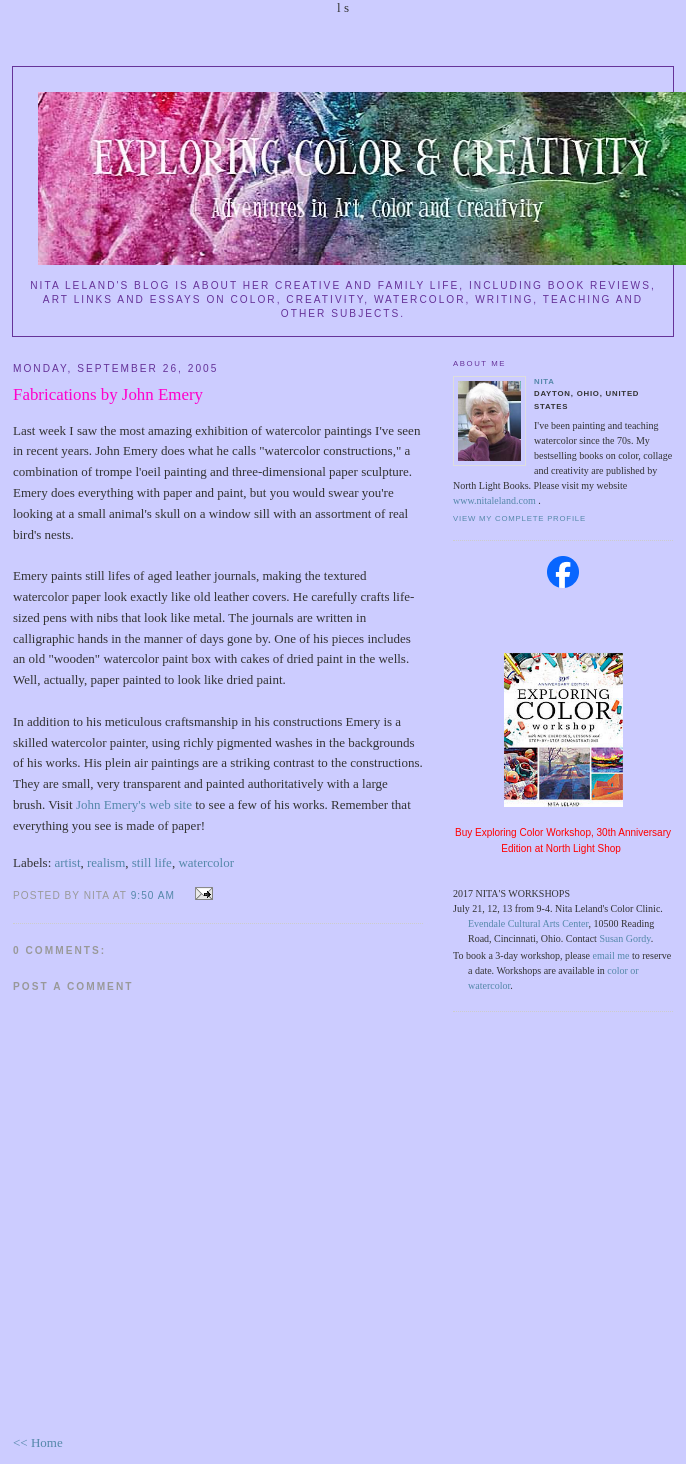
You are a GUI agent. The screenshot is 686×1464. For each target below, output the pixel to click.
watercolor (206, 862)
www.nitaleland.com (495, 500)
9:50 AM (153, 895)
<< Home (38, 1442)
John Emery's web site (134, 804)
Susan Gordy (624, 938)
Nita (544, 381)
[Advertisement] (563, 1072)
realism (106, 862)
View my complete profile (519, 518)
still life (152, 862)
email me (611, 955)
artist (68, 862)
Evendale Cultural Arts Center (528, 923)
